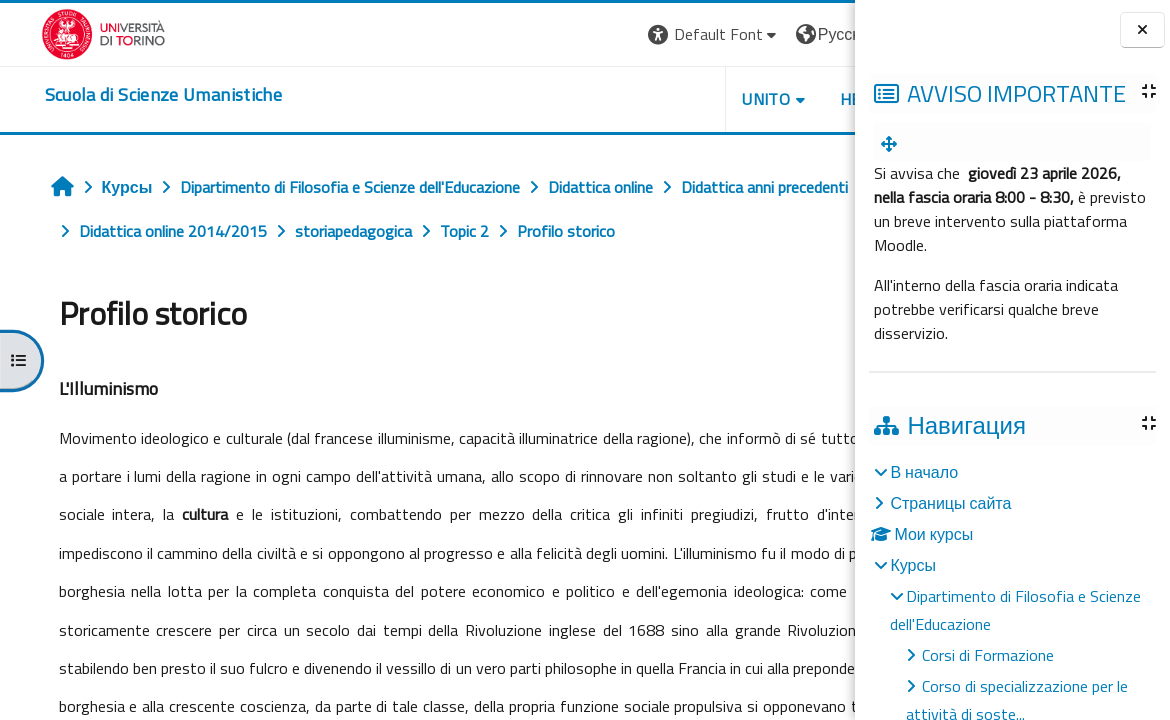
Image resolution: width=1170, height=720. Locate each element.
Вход (821, 34)
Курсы (913, 565)
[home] (122, 95)
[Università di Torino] (62, 32)
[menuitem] (893, 144)
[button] (569, 34)
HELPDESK (734, 99)
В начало (924, 472)
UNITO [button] (621, 99)
